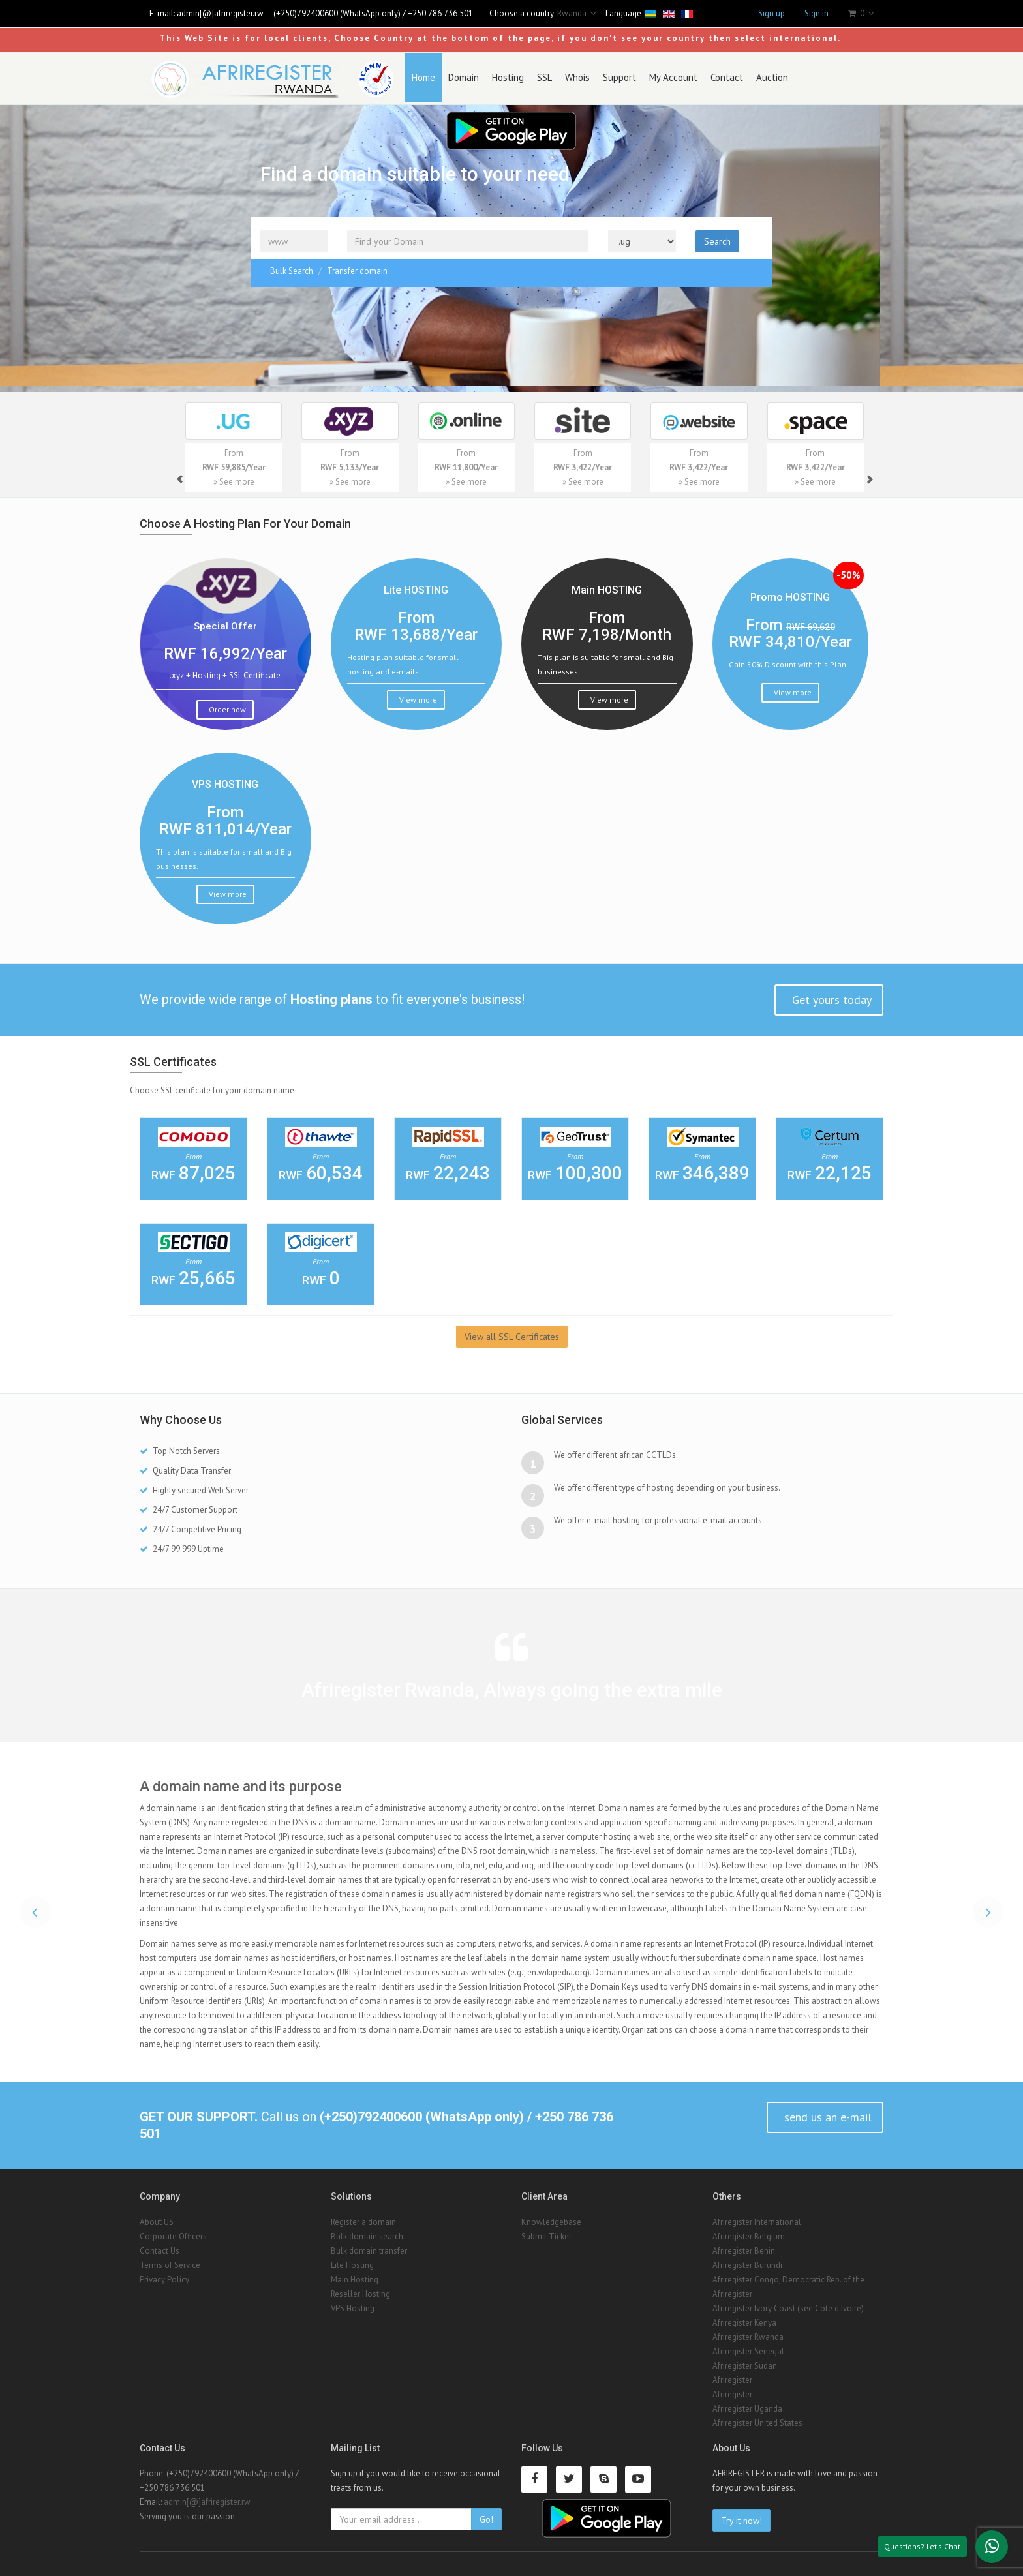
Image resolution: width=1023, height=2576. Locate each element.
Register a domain (363, 2219)
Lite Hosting (352, 2262)
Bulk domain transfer (369, 2248)
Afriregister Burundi (747, 2262)
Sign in (816, 13)
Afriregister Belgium (748, 2233)
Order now (226, 707)
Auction (761, 77)
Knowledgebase (551, 2219)
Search (717, 239)
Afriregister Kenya (744, 2320)
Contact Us (159, 2248)
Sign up (771, 13)
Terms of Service (170, 2262)
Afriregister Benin (743, 2248)
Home (412, 77)
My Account (662, 77)
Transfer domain (357, 269)
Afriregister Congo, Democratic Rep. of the (788, 2276)
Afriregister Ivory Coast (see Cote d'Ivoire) (788, 2305)
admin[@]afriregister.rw (220, 13)
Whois (566, 77)
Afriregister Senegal (748, 2348)
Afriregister (732, 2291)
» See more (233, 479)
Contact (715, 77)
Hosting (497, 77)
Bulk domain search (367, 2233)
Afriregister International (756, 2219)
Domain (452, 77)
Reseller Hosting (360, 2291)
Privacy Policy (164, 2276)
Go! (486, 2517)
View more (417, 697)
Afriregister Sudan (744, 2363)
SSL (533, 77)
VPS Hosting (352, 2305)
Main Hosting (354, 2276)
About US (157, 2219)
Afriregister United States (757, 2420)
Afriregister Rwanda (748, 2334)
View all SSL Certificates (512, 1335)
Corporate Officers (173, 2233)
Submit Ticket (546, 2233)
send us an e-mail (826, 2115)
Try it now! (741, 2518)
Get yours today (830, 997)
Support (608, 77)
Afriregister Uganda (747, 2406)
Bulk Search (291, 269)
